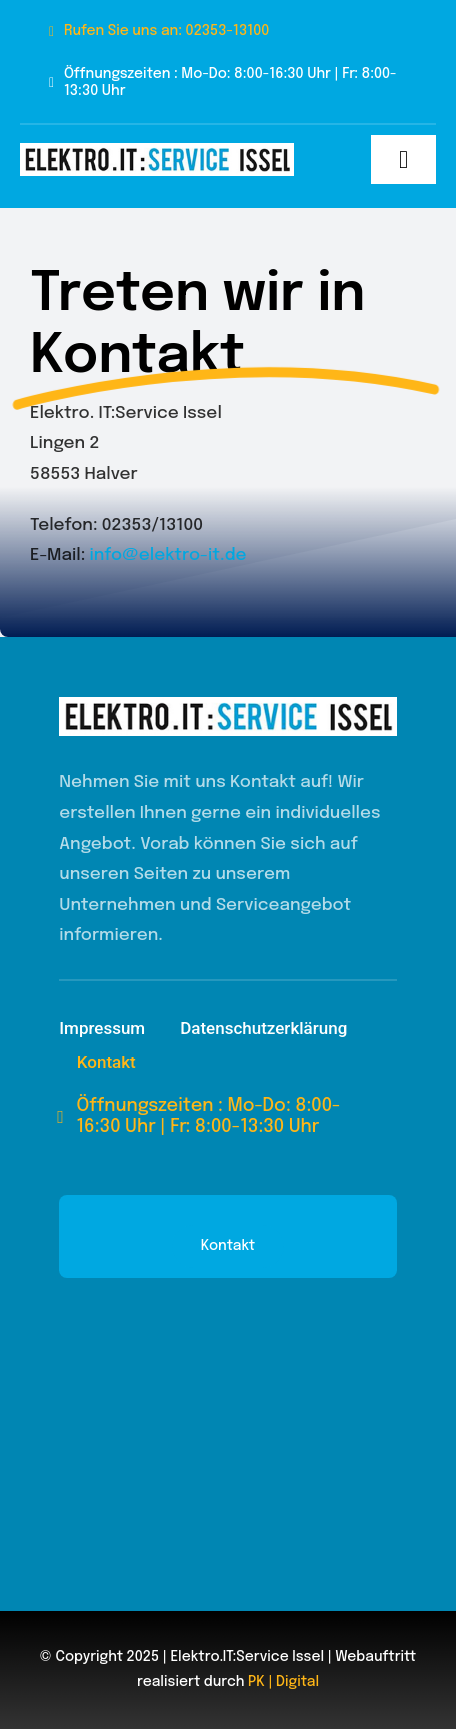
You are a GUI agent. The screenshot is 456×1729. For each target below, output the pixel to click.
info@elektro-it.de (167, 555)
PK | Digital (283, 1682)
